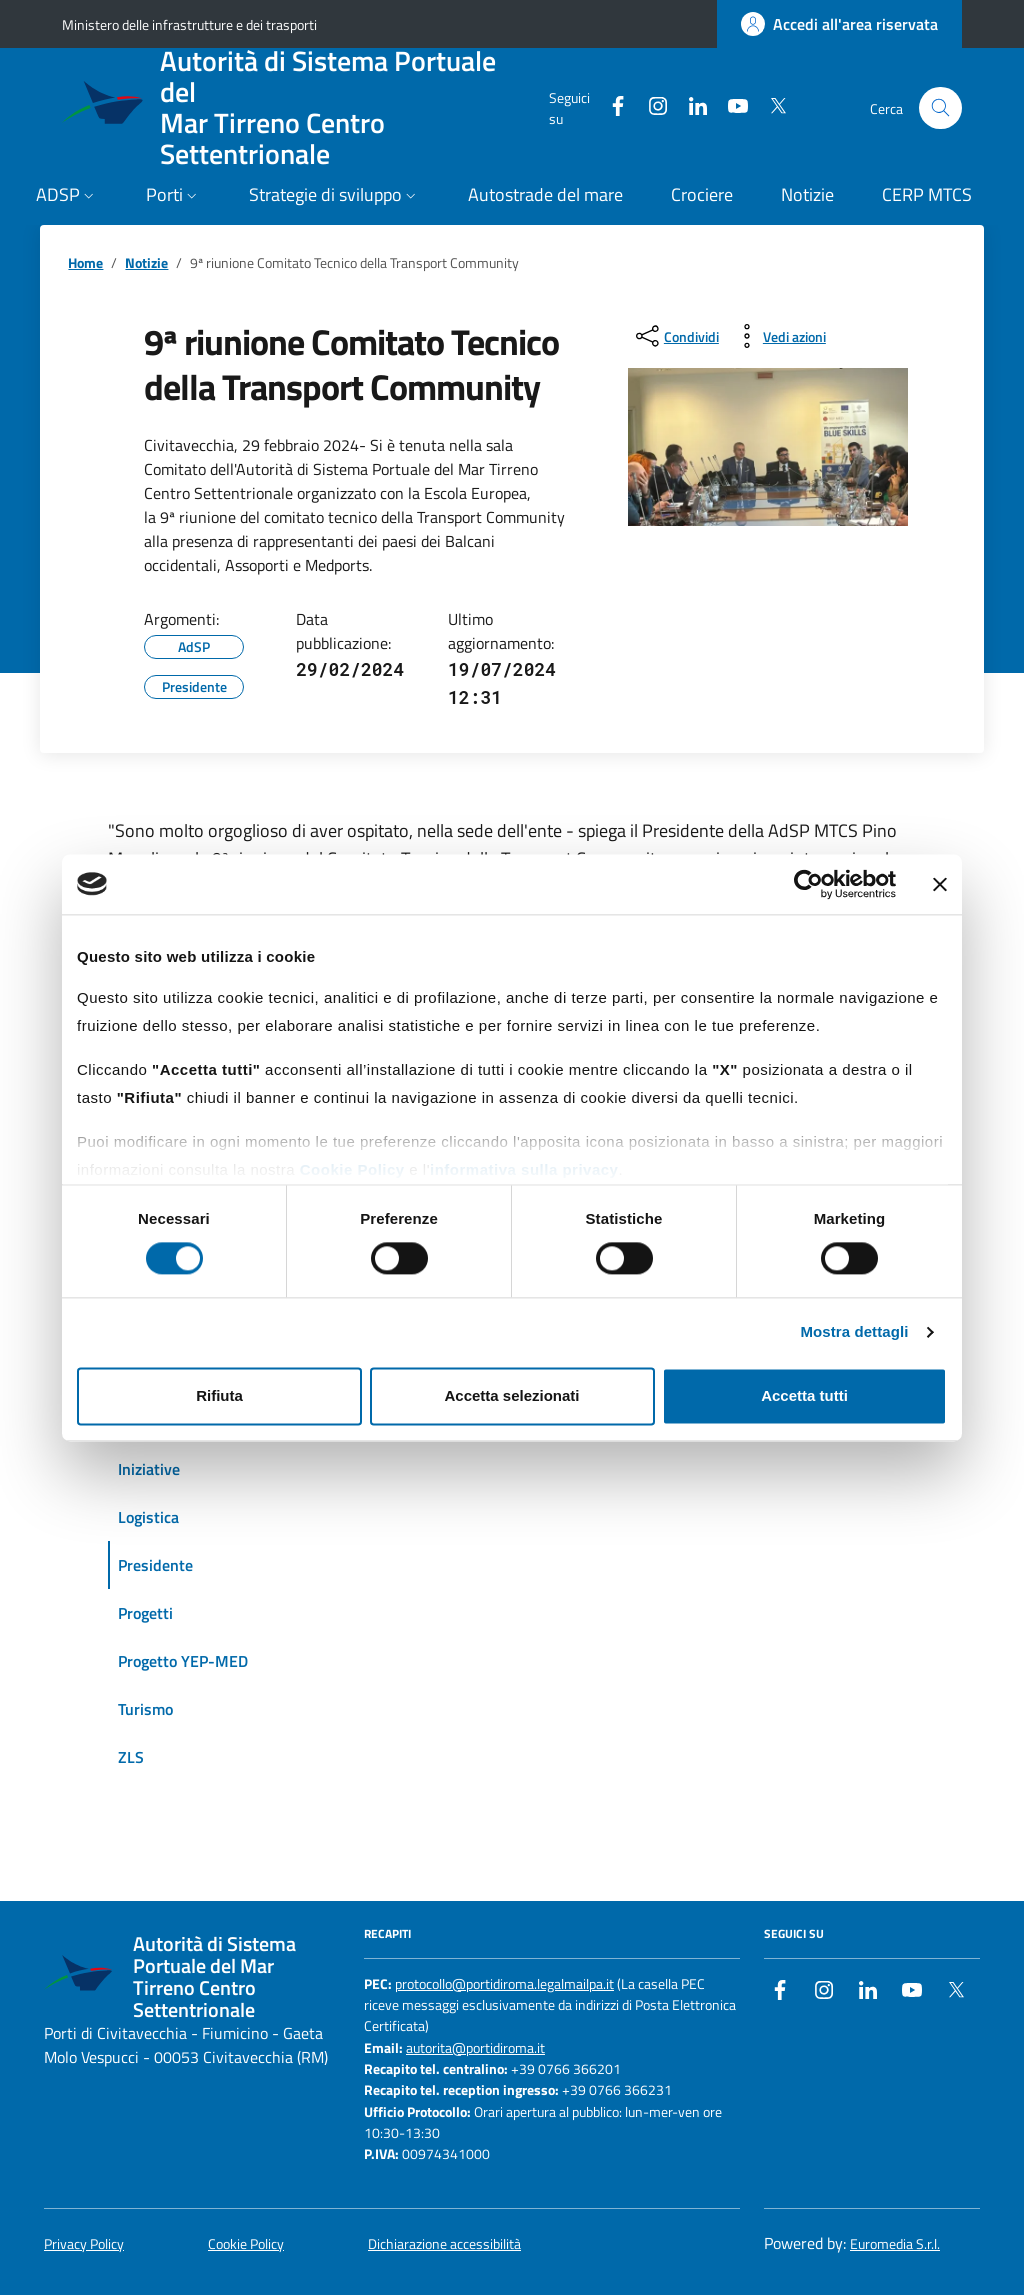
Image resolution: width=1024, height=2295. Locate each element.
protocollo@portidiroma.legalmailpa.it (504, 1984)
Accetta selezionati (511, 1395)
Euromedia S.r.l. (895, 2244)
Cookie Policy (352, 1169)
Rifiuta (219, 1395)
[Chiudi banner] (940, 884)
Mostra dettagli (854, 1332)
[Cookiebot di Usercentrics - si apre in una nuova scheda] (808, 884)
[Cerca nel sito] (940, 108)
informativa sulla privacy (524, 1169)
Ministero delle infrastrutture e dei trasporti (189, 24)
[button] (67, 196)
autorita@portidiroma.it (475, 2048)
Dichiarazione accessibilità (444, 2244)
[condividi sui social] (675, 336)
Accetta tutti (804, 1395)
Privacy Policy (84, 2244)
